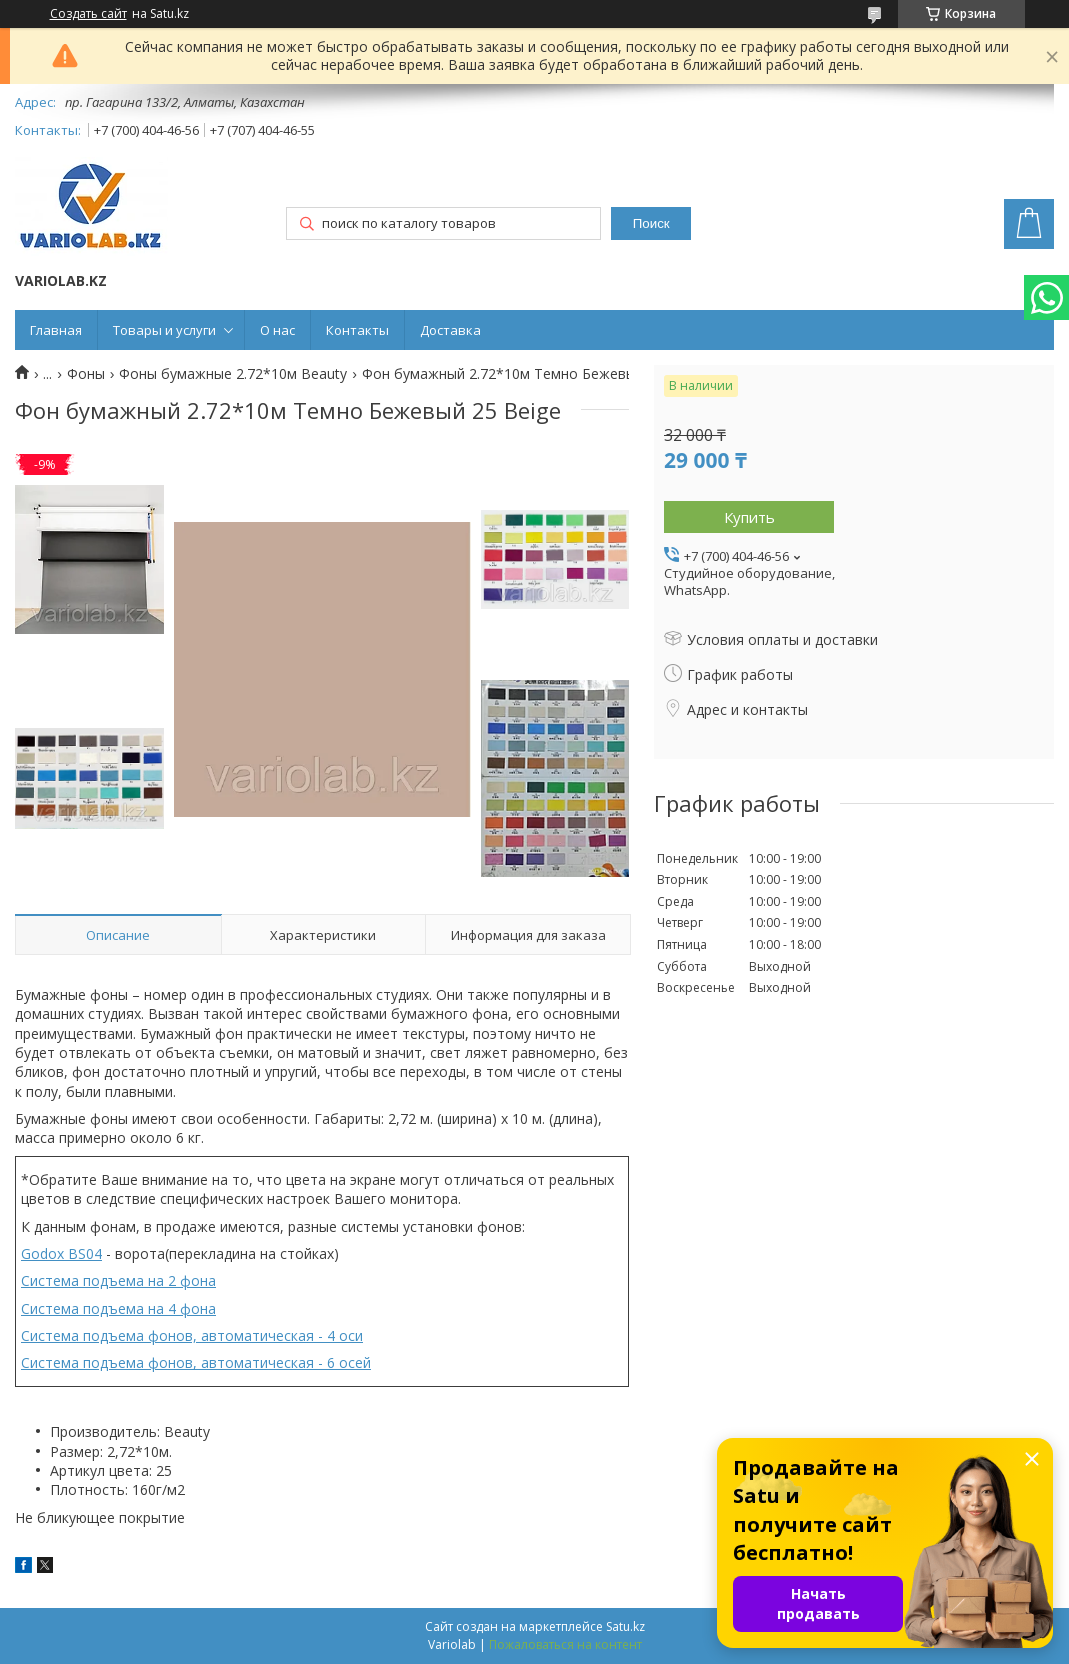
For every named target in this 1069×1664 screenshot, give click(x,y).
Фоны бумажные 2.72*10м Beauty (233, 374)
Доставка (450, 330)
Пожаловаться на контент (565, 1644)
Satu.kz (625, 1626)
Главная (56, 330)
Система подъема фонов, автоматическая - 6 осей (196, 1362)
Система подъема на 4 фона (118, 1308)
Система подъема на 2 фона (118, 1280)
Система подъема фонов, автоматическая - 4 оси (192, 1335)
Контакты (357, 330)
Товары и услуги (164, 330)
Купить (749, 517)
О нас (277, 330)
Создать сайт (88, 14)
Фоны (86, 374)
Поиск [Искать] (651, 223)
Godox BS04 (61, 1253)
